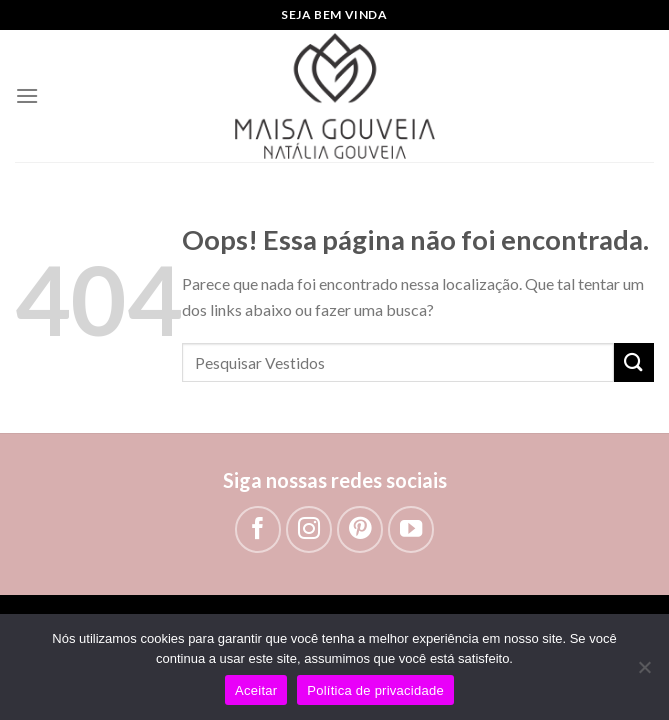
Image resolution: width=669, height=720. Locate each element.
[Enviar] (634, 362)
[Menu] (27, 95)
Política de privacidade (375, 690)
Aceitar (256, 690)
